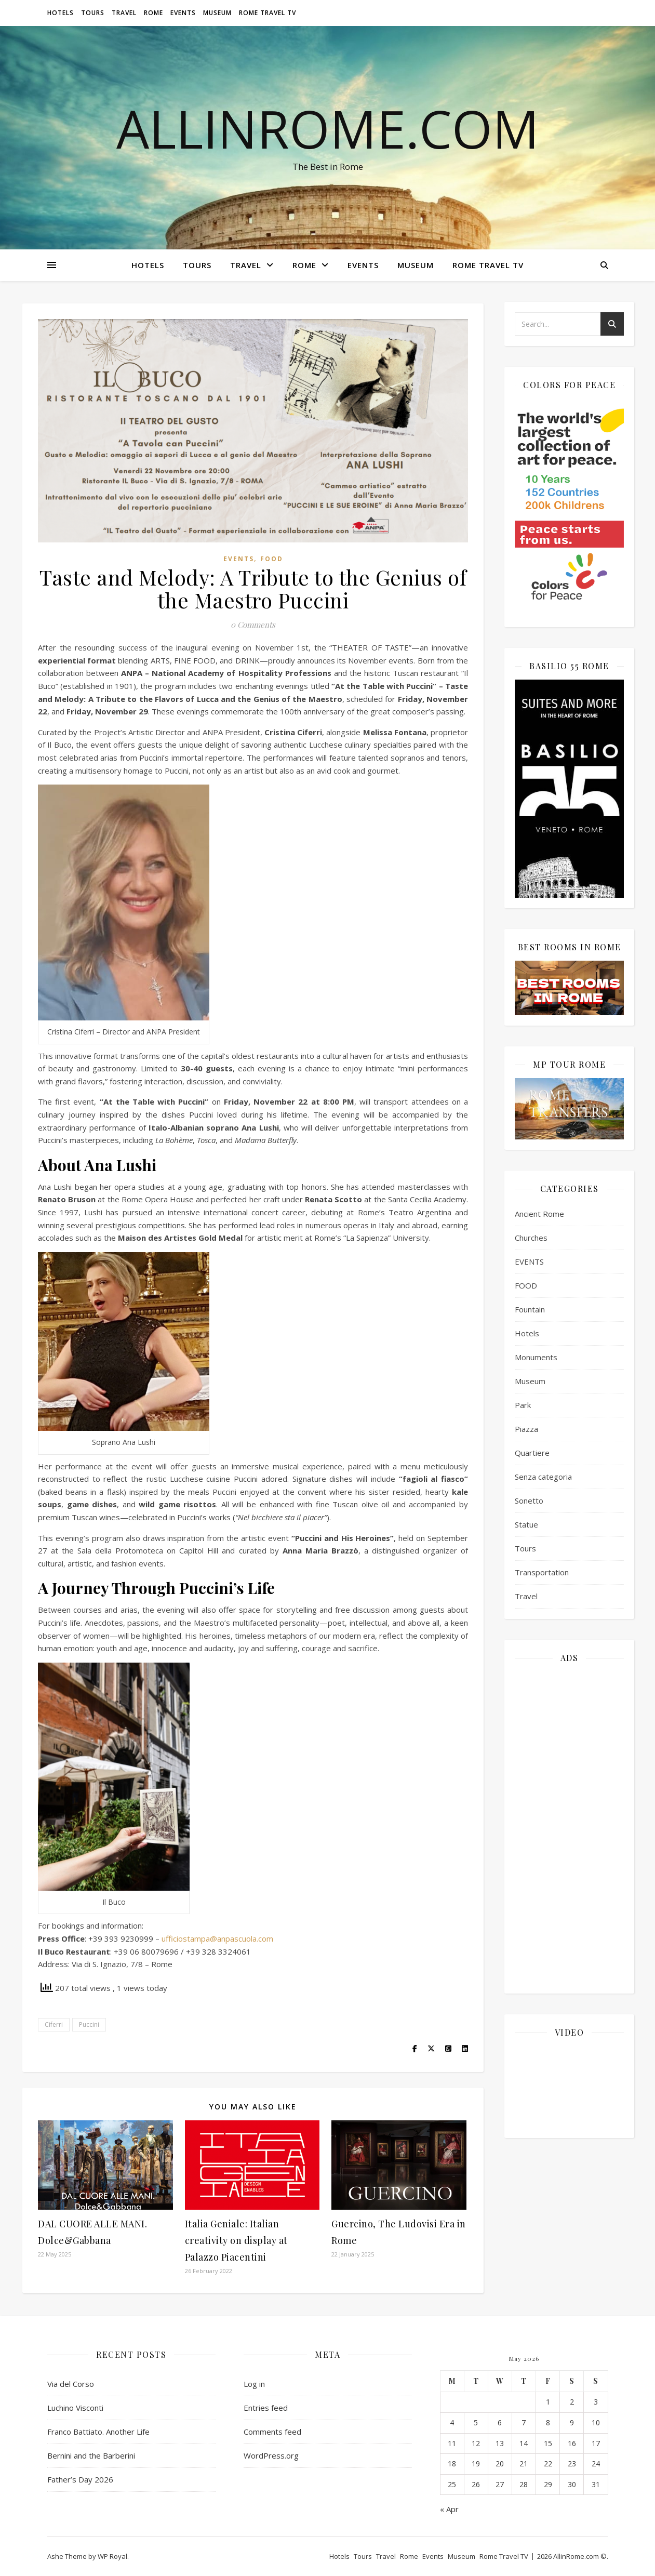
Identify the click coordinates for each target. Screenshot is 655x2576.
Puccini (89, 2024)
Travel (124, 12)
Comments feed (272, 2431)
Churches (531, 1237)
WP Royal (112, 2556)
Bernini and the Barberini (91, 2455)
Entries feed (266, 2407)
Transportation (542, 1572)
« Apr (449, 2509)
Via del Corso (70, 2384)
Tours (92, 12)
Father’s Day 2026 (80, 2479)
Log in (254, 2384)
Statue (526, 1524)
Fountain (530, 1309)
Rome (153, 12)
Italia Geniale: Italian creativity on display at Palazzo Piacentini (236, 2240)
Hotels (60, 12)
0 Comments (253, 624)
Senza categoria (543, 1476)
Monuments (536, 1357)
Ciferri (54, 2024)
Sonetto (529, 1500)
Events (183, 12)
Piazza (526, 1429)
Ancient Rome (539, 1214)
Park (523, 1405)
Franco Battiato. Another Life (98, 2431)
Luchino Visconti (75, 2407)
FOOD (271, 558)
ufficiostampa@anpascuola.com (217, 1938)
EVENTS (238, 558)
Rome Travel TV (267, 12)
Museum (217, 12)
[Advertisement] (569, 1827)
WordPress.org (271, 2455)
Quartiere (532, 1453)
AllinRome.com (327, 128)
